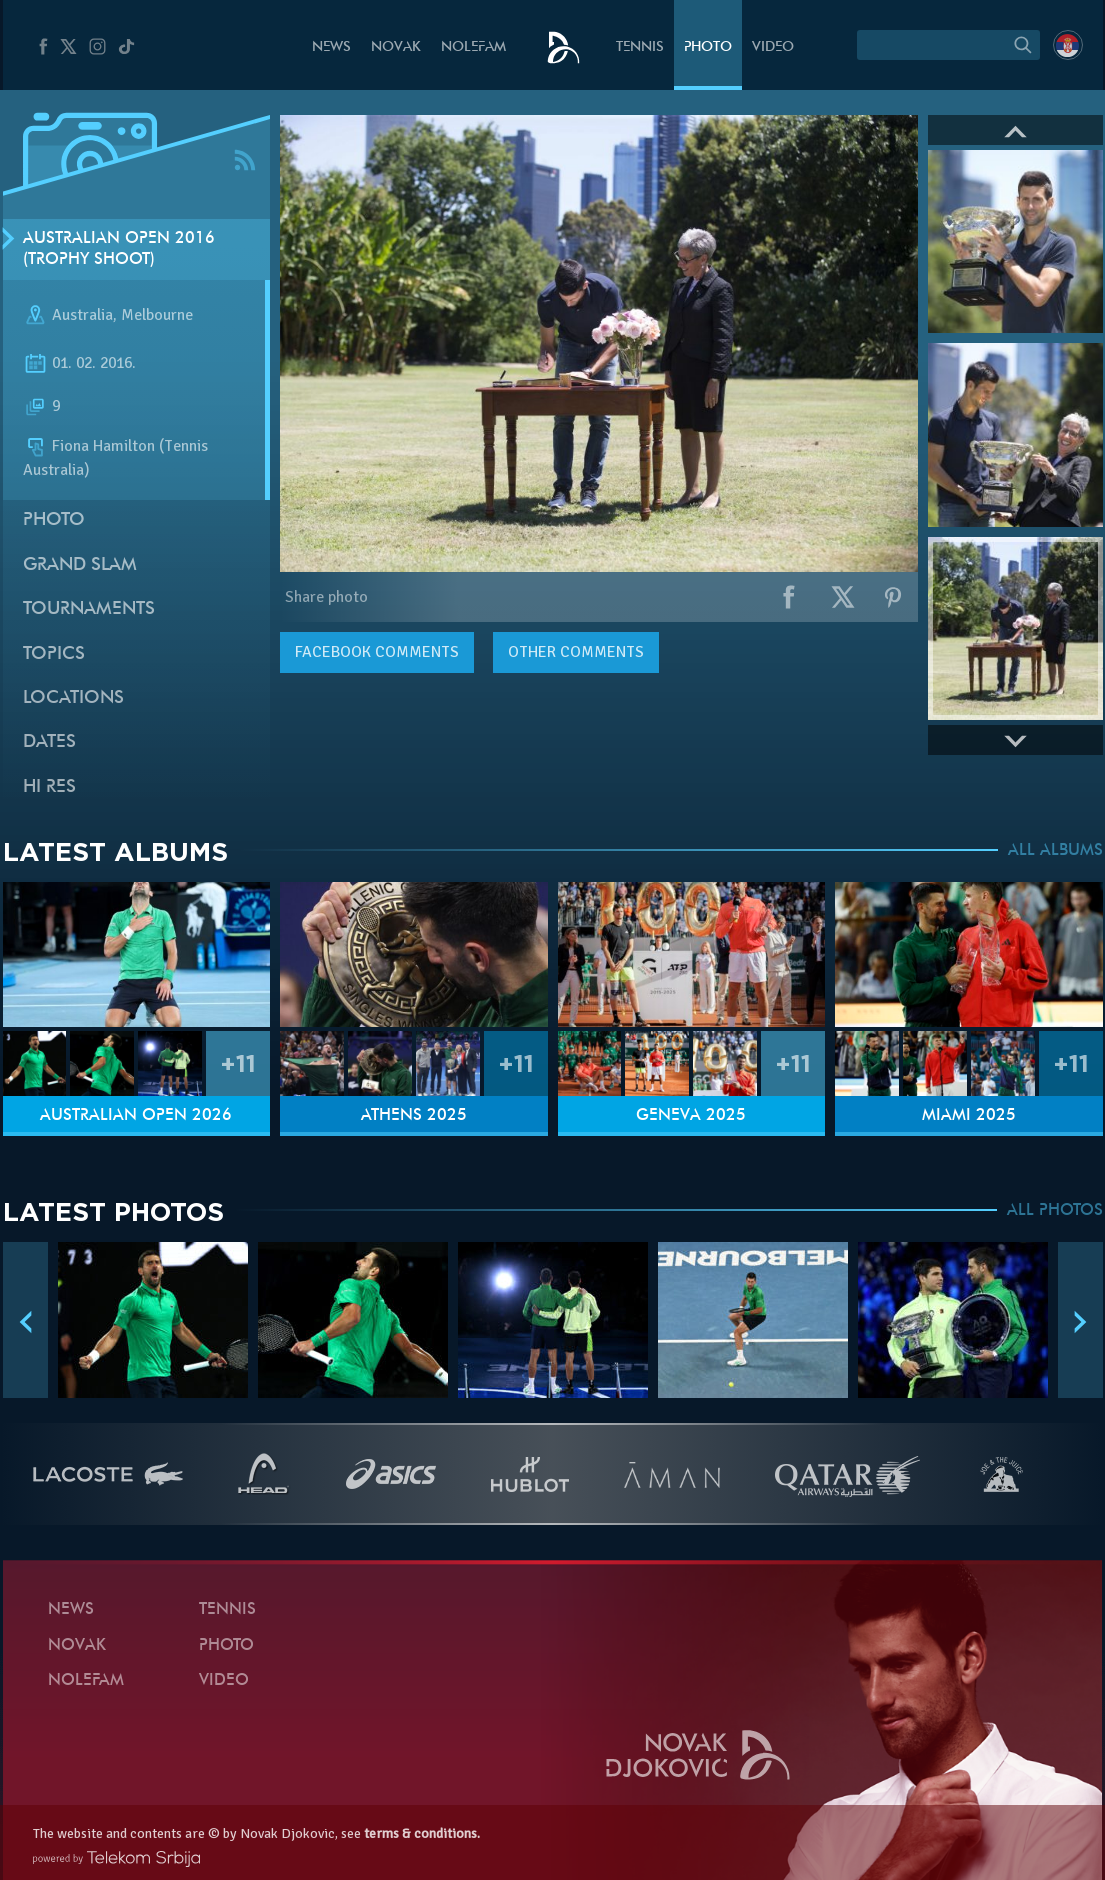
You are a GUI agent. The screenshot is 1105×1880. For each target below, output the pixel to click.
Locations (73, 698)
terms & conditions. (422, 1833)
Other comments (576, 652)
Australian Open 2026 (136, 1116)
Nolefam (473, 47)
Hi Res (49, 787)
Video (773, 47)
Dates (49, 742)
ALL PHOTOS (1055, 1211)
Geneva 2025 (691, 1116)
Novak (396, 47)
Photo (708, 47)
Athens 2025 (414, 1116)
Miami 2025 (969, 1116)
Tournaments (89, 609)
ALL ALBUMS (1055, 851)
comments (377, 652)
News (331, 47)
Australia (82, 316)
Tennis (640, 47)
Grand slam (80, 565)
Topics (54, 654)
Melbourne (157, 316)
